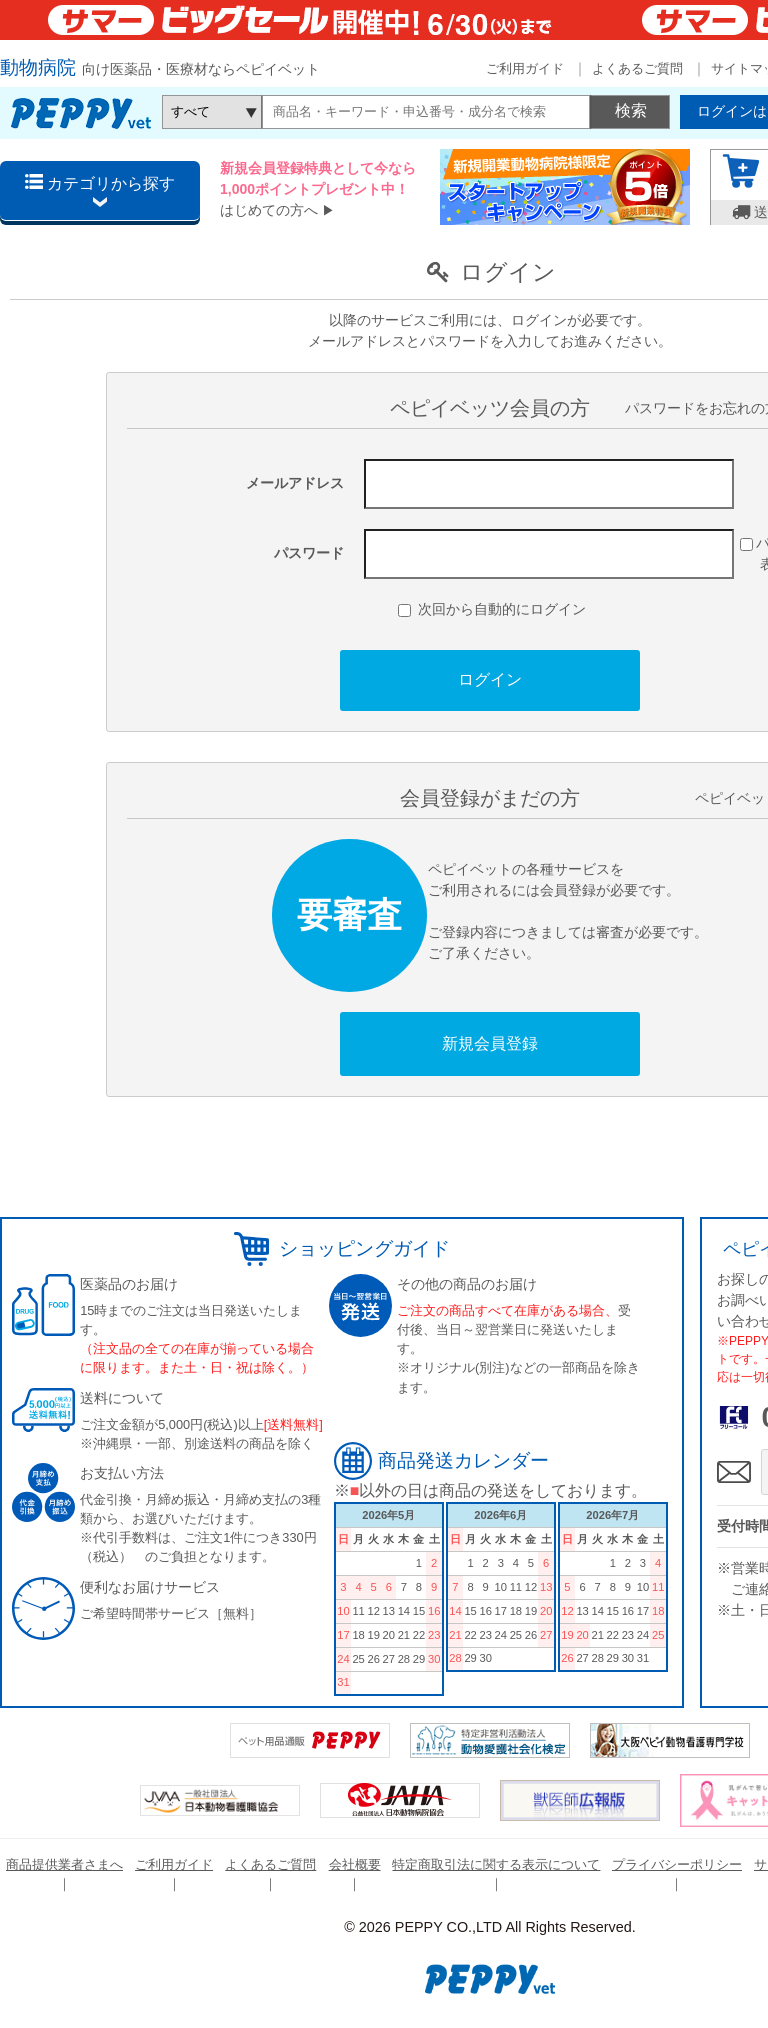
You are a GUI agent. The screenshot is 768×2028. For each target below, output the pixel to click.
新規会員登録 (490, 1043)
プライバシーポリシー (677, 1864)
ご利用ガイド (525, 68)
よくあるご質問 (637, 68)
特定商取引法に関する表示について (496, 1864)
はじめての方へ (269, 210)
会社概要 (355, 1864)
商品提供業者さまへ (64, 1864)
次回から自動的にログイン (492, 609)
